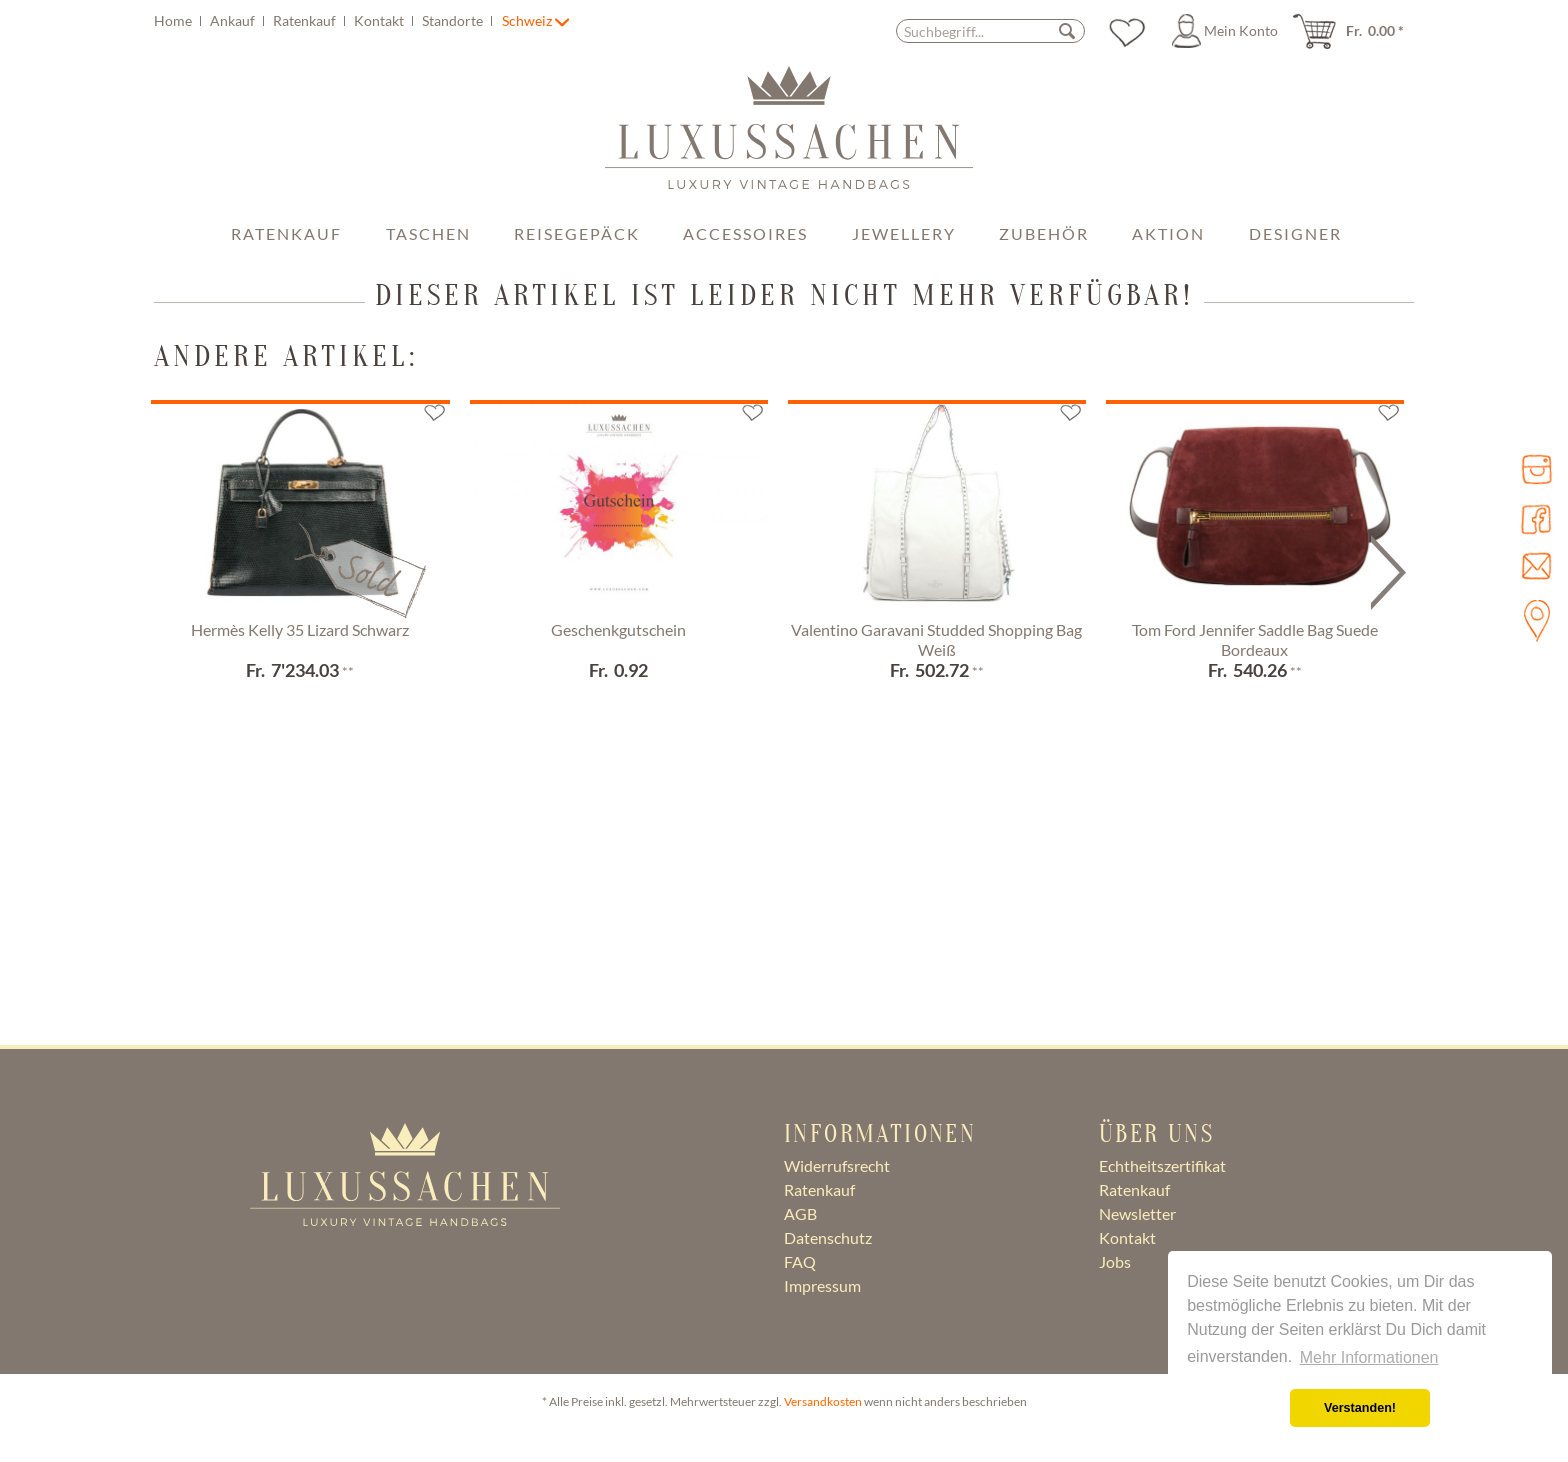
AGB (800, 1213)
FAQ (800, 1261)
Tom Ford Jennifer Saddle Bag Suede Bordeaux (1255, 639)
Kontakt (380, 20)
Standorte (454, 20)
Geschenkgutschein (618, 629)
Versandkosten (823, 1401)
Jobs (1115, 1261)
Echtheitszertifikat (1162, 1165)
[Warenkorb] (1355, 31)
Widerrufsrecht (837, 1165)
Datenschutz (828, 1237)
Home (174, 20)
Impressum (822, 1285)
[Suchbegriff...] (990, 31)
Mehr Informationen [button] (1369, 1357)
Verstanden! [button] (1360, 1408)
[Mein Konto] (1228, 31)
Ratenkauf (306, 20)
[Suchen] (1067, 30)
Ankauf (234, 20)
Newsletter (1137, 1213)
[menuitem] (326, 20)
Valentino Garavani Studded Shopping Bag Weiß (936, 639)
